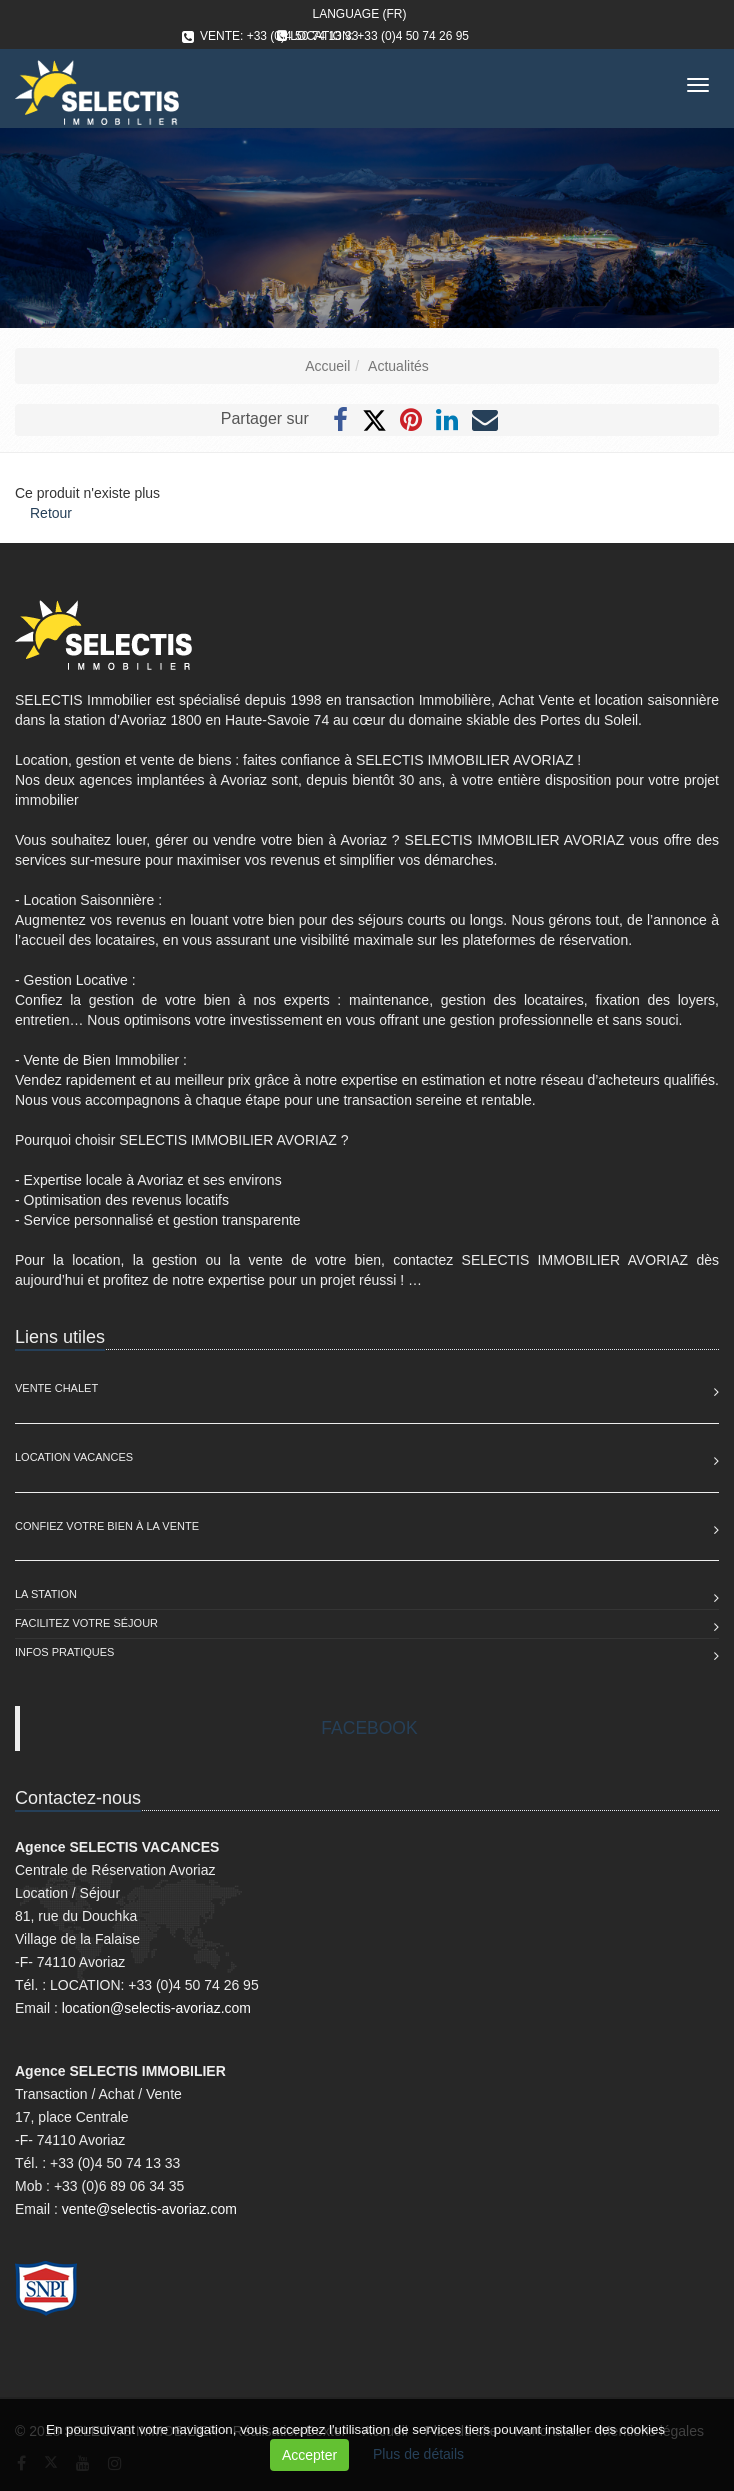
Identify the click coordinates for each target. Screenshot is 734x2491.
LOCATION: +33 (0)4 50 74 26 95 (379, 36)
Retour (51, 513)
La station (46, 1594)
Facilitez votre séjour (86, 1623)
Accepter (309, 2455)
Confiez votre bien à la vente (107, 1526)
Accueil (327, 366)
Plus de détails (418, 2454)
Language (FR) (359, 14)
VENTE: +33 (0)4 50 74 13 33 (279, 36)
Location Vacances (74, 1457)
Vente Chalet (56, 1388)
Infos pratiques (64, 1652)
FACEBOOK (369, 1728)
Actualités (398, 366)
